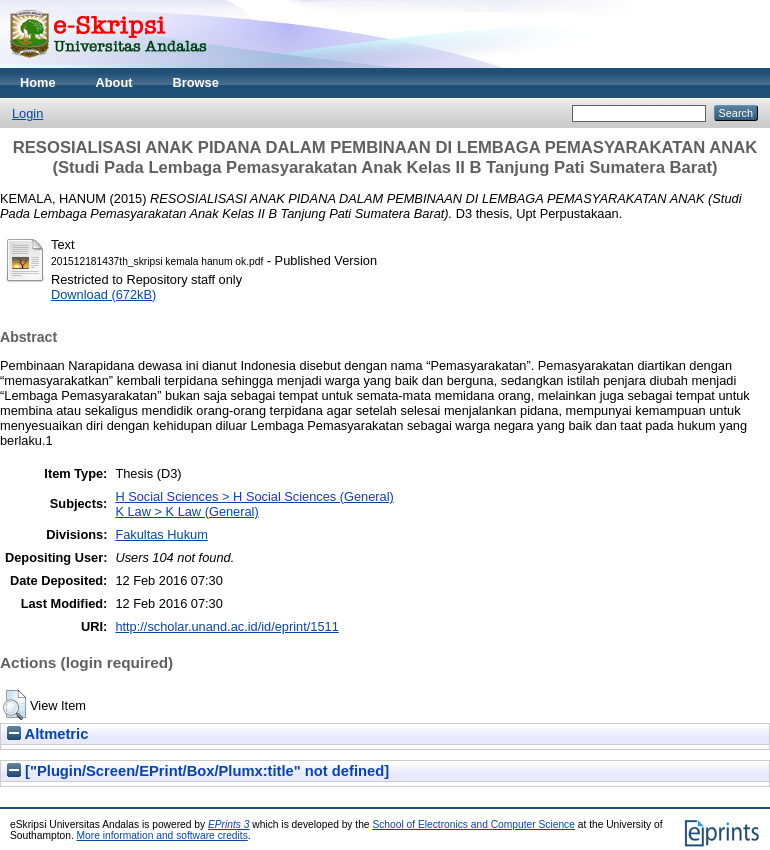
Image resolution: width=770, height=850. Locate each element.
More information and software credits (162, 835)
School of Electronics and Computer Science (473, 824)
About (114, 82)
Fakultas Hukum (161, 534)
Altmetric (47, 734)
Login (27, 113)
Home (38, 82)
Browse (196, 82)
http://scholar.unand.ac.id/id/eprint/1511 (226, 626)
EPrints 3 (229, 824)
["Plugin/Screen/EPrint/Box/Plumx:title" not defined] (198, 771)
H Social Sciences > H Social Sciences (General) (254, 496)
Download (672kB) (103, 294)
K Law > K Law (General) (186, 511)
